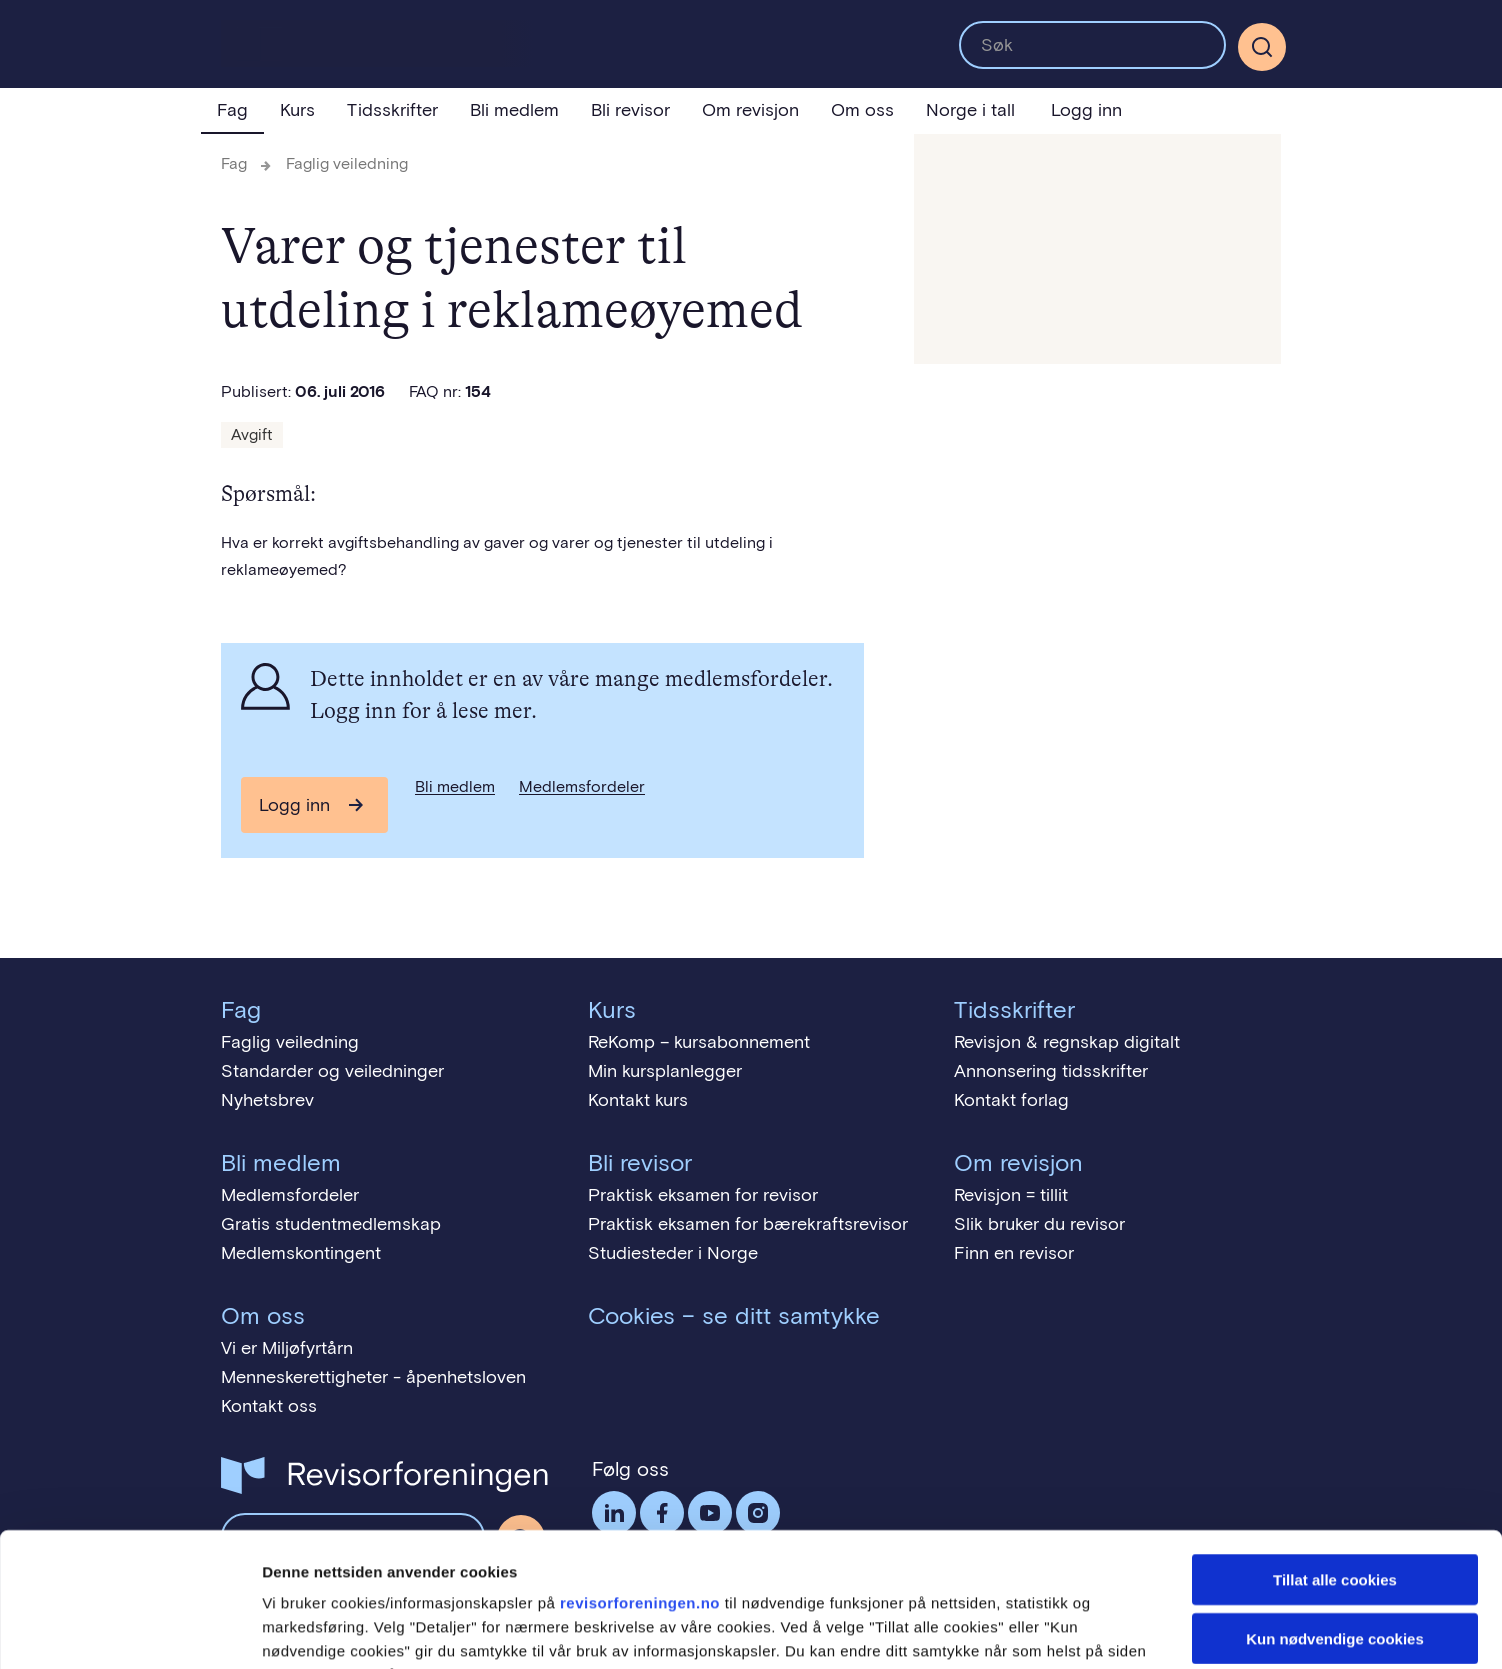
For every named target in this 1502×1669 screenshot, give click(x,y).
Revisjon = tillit (1011, 1195)
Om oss (862, 110)
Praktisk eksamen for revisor (703, 1195)
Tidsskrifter (392, 110)
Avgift (252, 434)
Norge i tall (970, 110)
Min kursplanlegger (665, 1071)
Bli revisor (630, 110)
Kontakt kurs (638, 1100)
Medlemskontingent (301, 1253)
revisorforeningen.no (640, 1476)
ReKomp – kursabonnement (699, 1042)
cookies (291, 1548)
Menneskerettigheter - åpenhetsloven (373, 1377)
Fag (232, 110)
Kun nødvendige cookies (1335, 1512)
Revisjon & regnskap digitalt (1067, 1042)
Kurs (297, 110)
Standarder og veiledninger (332, 1071)
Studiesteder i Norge (673, 1253)
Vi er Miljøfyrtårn (287, 1348)
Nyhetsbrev (267, 1100)
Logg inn (1086, 110)
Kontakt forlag (1011, 1100)
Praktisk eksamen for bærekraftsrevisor (748, 1224)
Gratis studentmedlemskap (331, 1224)
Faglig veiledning (347, 163)
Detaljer (1065, 1629)
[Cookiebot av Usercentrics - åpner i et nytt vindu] (129, 1630)
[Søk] (1262, 47)
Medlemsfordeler (582, 786)
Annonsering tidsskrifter (1051, 1071)
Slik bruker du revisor (1039, 1224)
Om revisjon (750, 110)
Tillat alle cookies (1335, 1453)
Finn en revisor (1014, 1253)
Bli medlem (514, 110)
